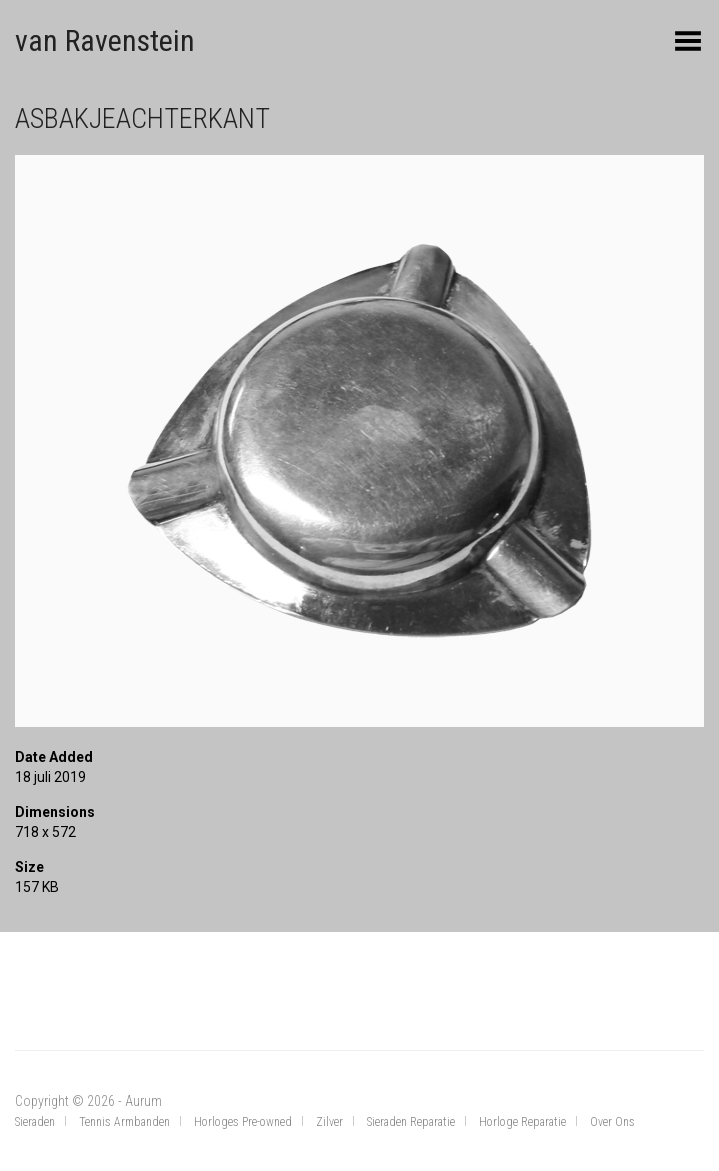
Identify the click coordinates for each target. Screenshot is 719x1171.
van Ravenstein (105, 40)
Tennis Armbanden (124, 1122)
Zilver (329, 1122)
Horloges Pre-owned (243, 1122)
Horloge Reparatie (522, 1122)
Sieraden (35, 1122)
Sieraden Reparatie (411, 1122)
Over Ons (612, 1122)
